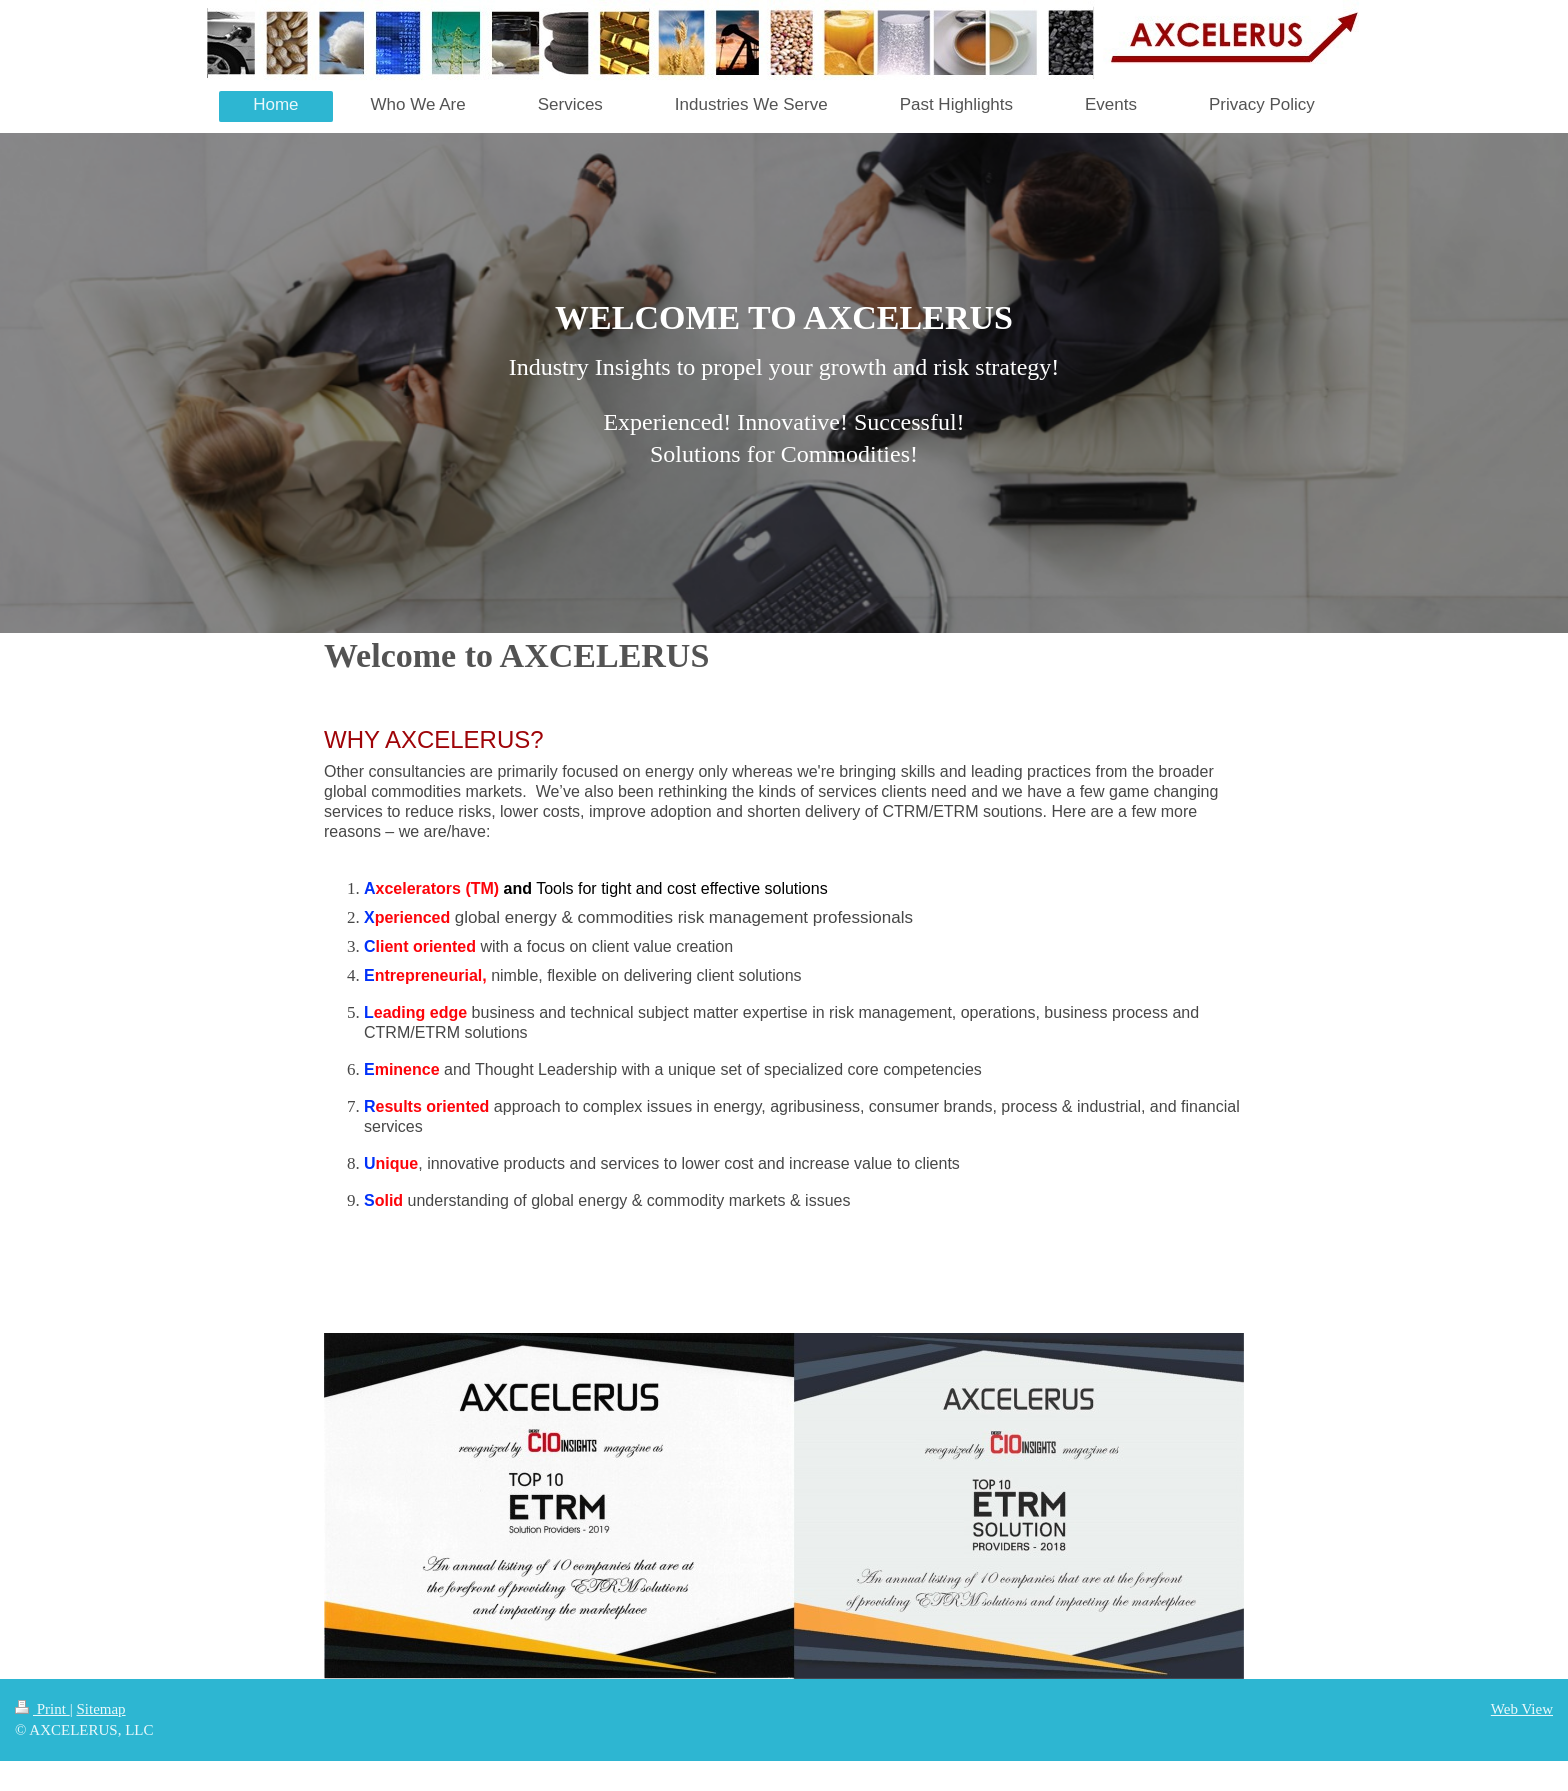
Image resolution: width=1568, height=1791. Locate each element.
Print (42, 1709)
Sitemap (100, 1709)
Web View (1522, 1709)
